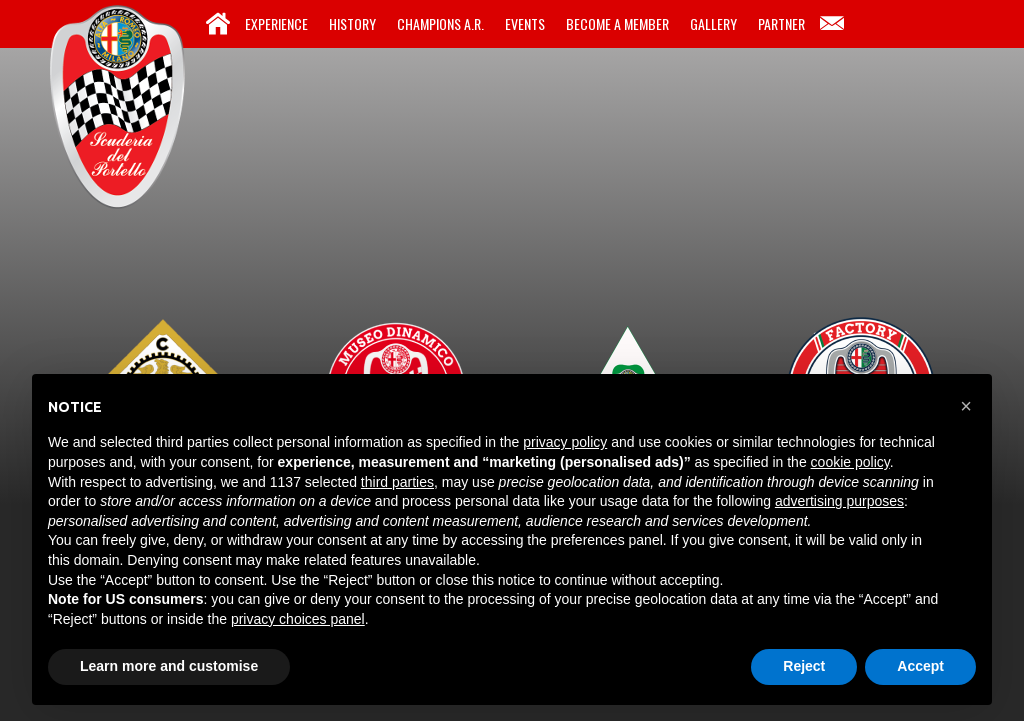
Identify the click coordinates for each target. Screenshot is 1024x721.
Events (525, 23)
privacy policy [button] (565, 442)
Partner (781, 23)
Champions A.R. (440, 23)
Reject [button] (804, 666)
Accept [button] (920, 666)
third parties (397, 482)
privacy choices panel (298, 619)
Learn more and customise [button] (169, 666)
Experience (276, 23)
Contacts (832, 24)
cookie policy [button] (850, 462)
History (352, 23)
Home (218, 24)
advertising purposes (839, 501)
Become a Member (617, 23)
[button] (966, 406)
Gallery (713, 23)
